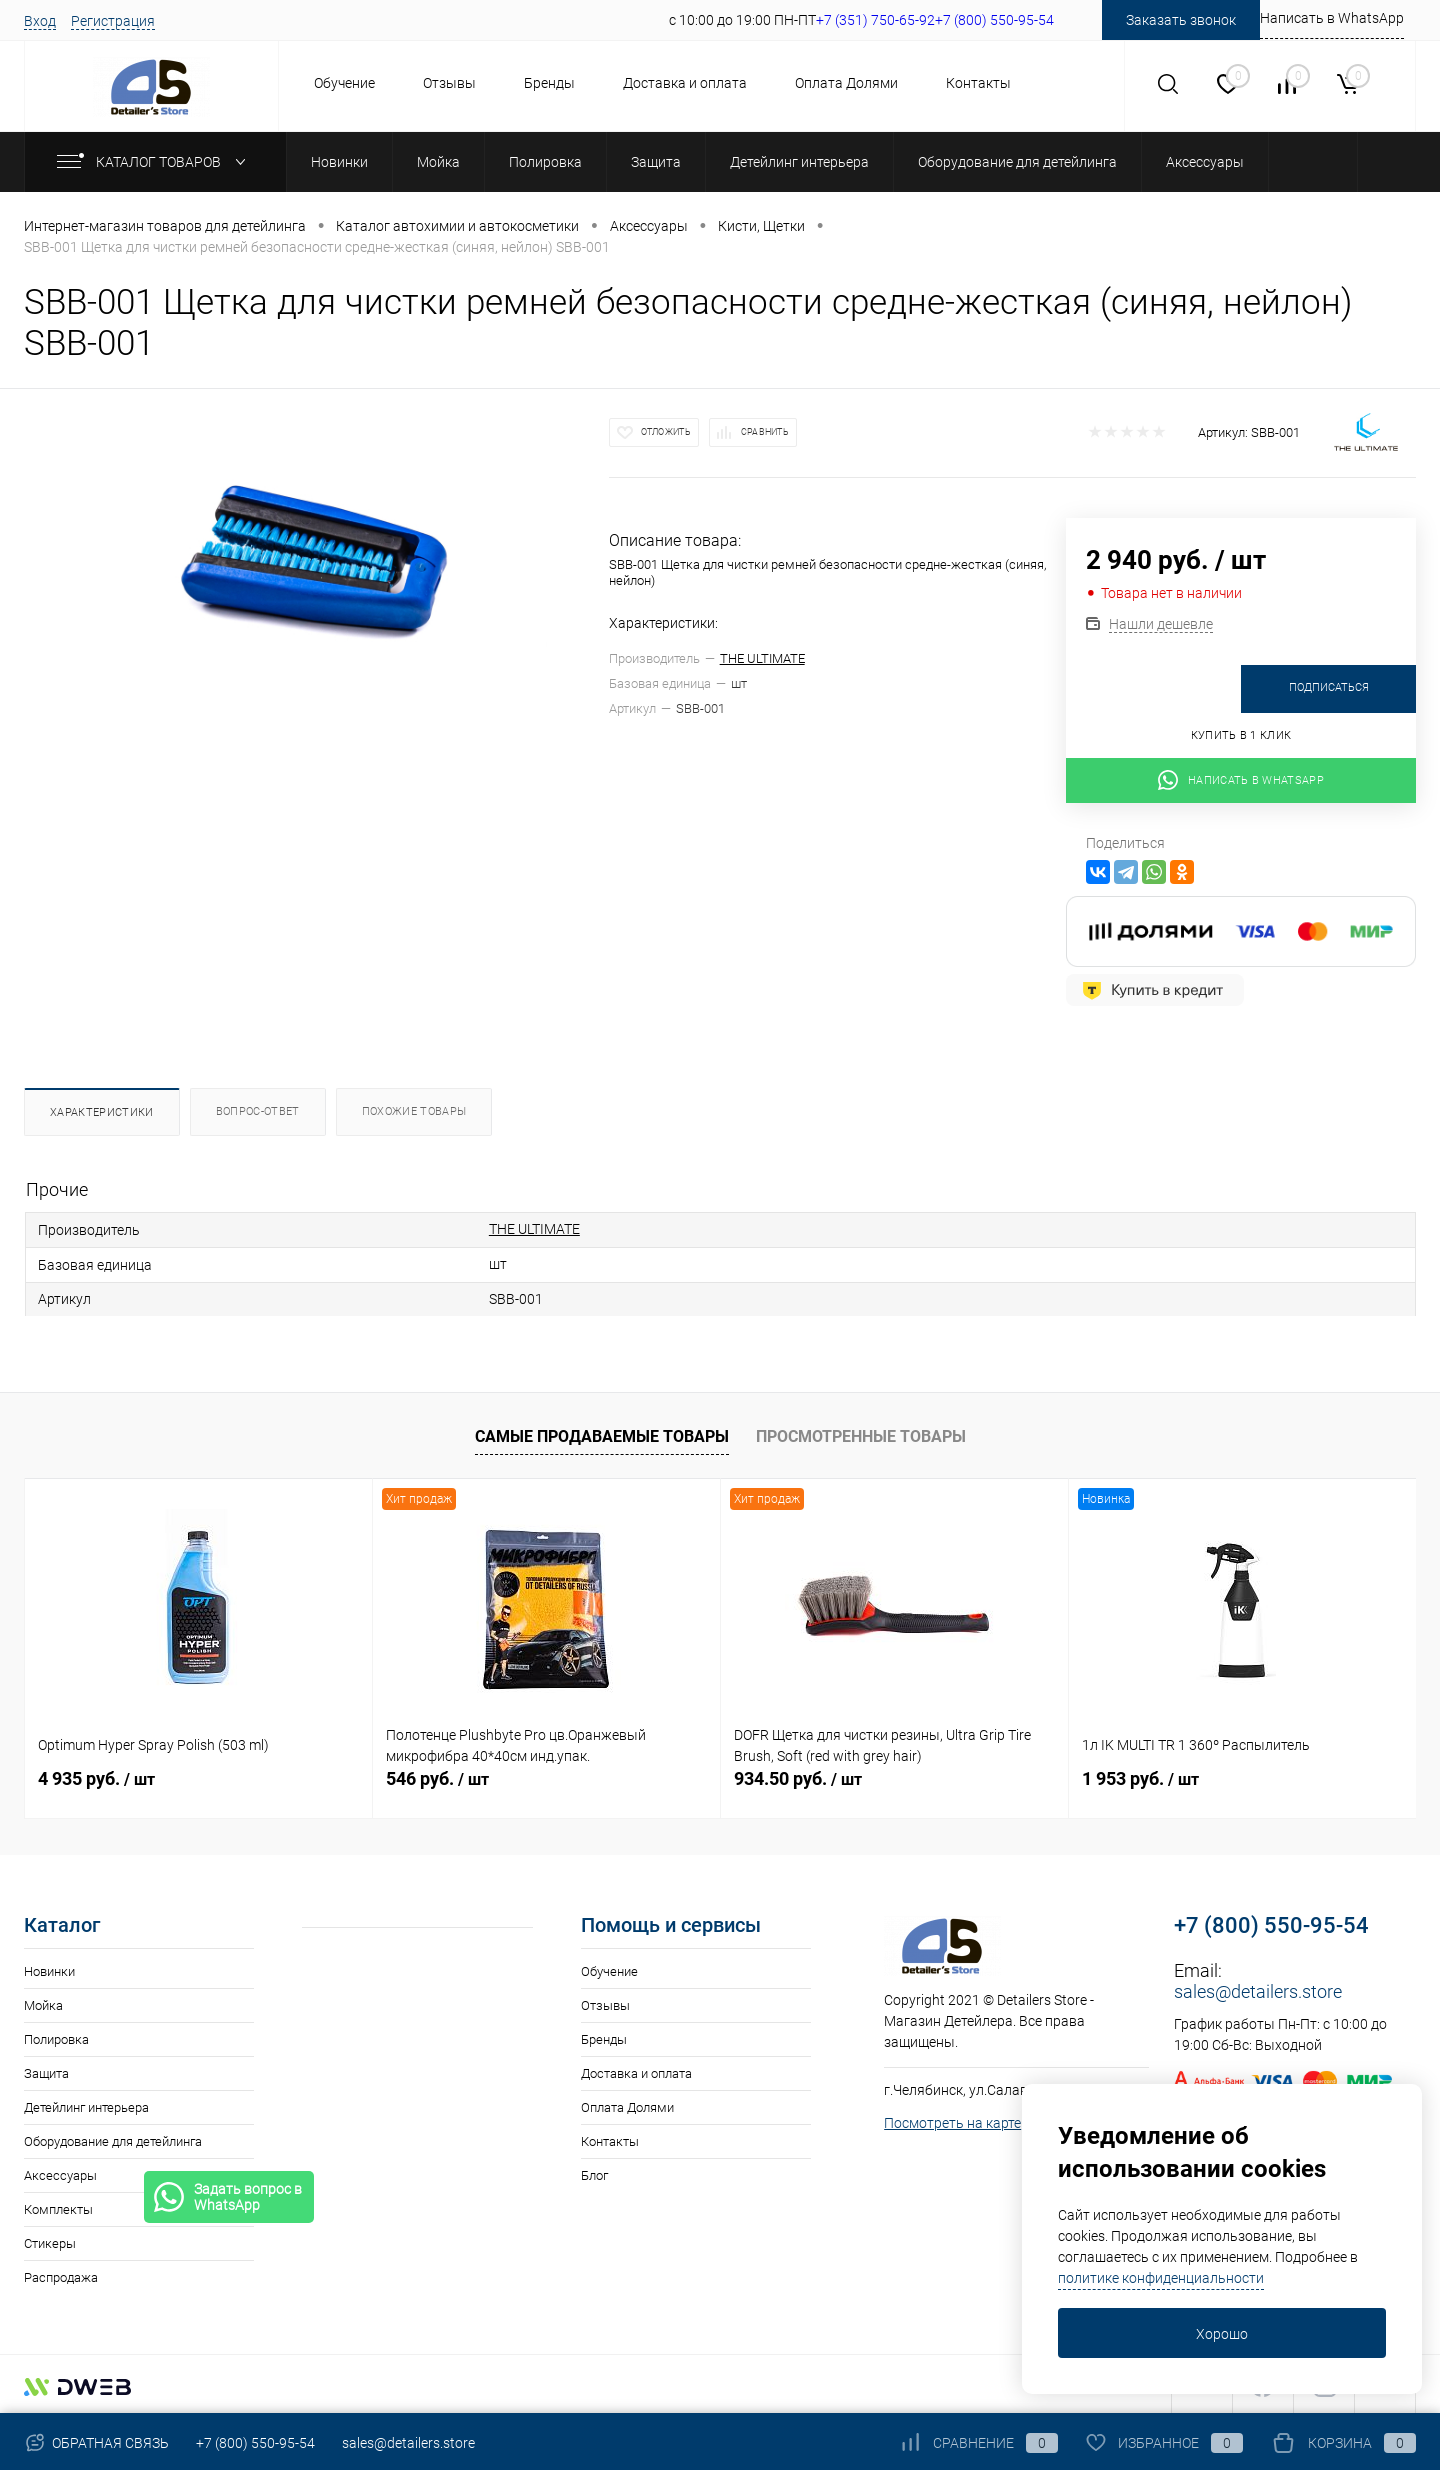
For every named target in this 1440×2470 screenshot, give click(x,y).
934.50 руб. (798, 1778)
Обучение (344, 83)
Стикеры (50, 2243)
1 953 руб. (1140, 1778)
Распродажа (61, 2277)
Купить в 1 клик (1241, 735)
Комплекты (58, 2209)
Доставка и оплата (685, 83)
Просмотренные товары (861, 1436)
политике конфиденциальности (1161, 2278)
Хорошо (1222, 2334)
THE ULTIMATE (762, 658)
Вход (40, 21)
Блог (594, 2175)
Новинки (49, 1971)
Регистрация (113, 21)
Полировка (56, 2039)
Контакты (978, 83)
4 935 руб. (96, 1778)
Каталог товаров (155, 162)
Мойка (43, 2005)
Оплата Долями (846, 83)
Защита (46, 2073)
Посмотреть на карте (952, 2123)
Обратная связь (96, 2443)
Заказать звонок (1181, 20)
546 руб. (437, 1778)
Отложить (666, 432)
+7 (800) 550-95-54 (1271, 1925)
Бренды (549, 83)
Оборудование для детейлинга (113, 2141)
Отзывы (449, 83)
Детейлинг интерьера (86, 2107)
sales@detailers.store (1258, 1991)
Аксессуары (60, 2175)
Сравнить (765, 432)
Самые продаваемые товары (602, 1436)
